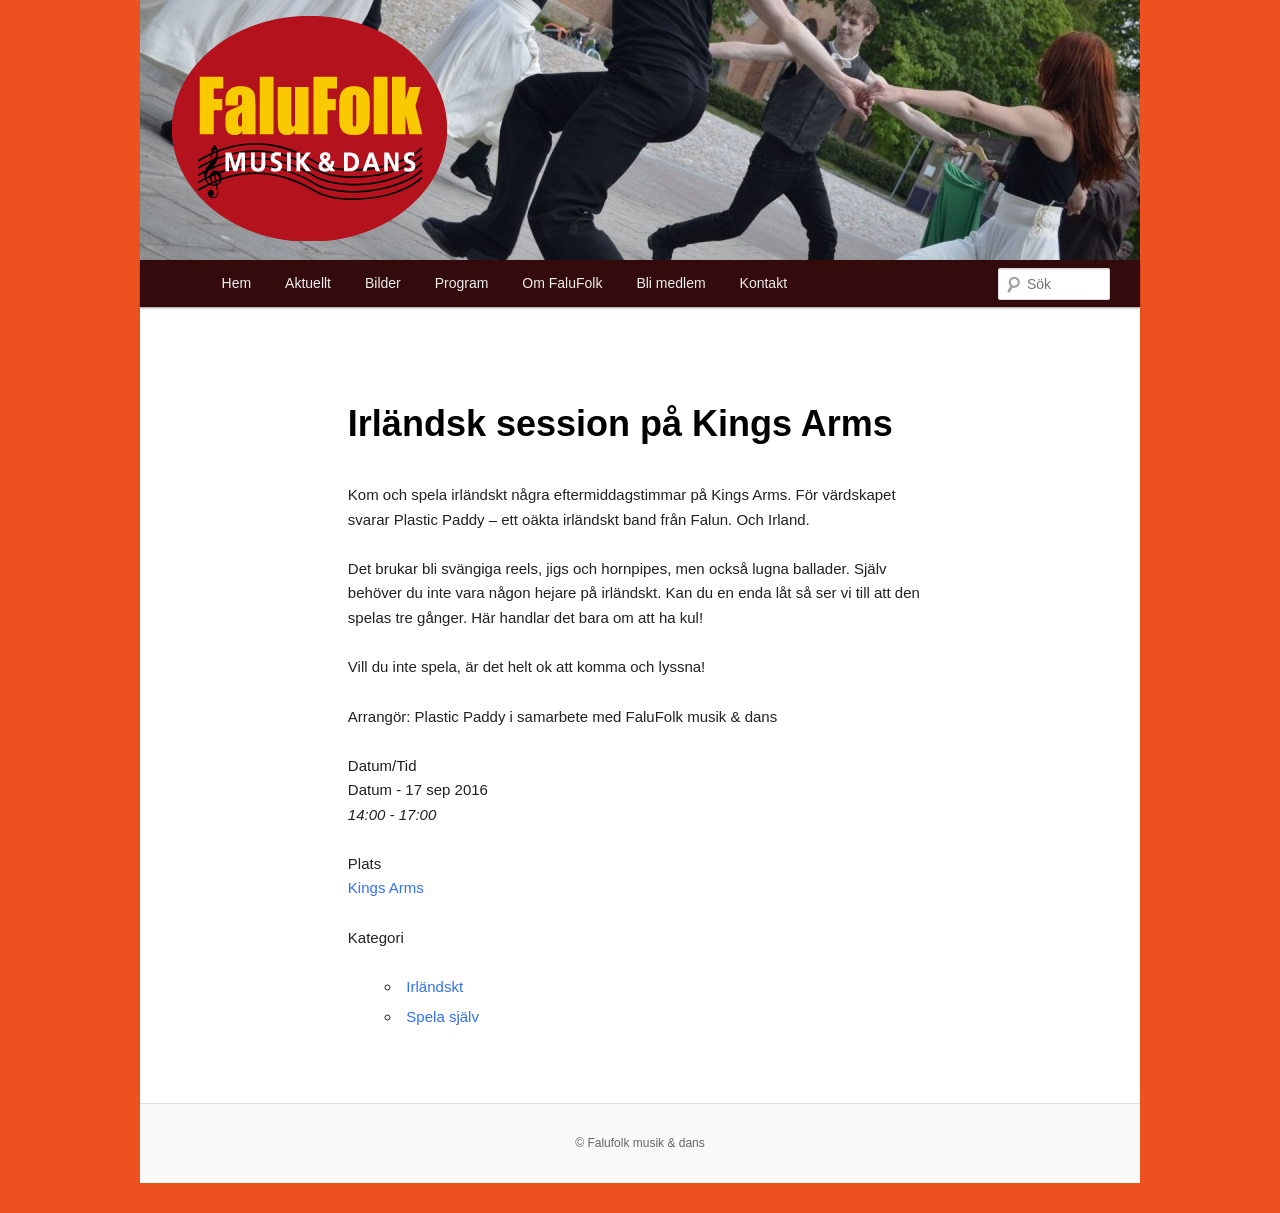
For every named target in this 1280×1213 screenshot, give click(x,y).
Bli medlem (670, 283)
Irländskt (434, 986)
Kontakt (763, 283)
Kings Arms (386, 887)
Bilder (383, 283)
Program (462, 283)
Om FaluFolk (562, 283)
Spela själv (442, 1016)
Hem (237, 283)
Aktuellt (308, 283)
